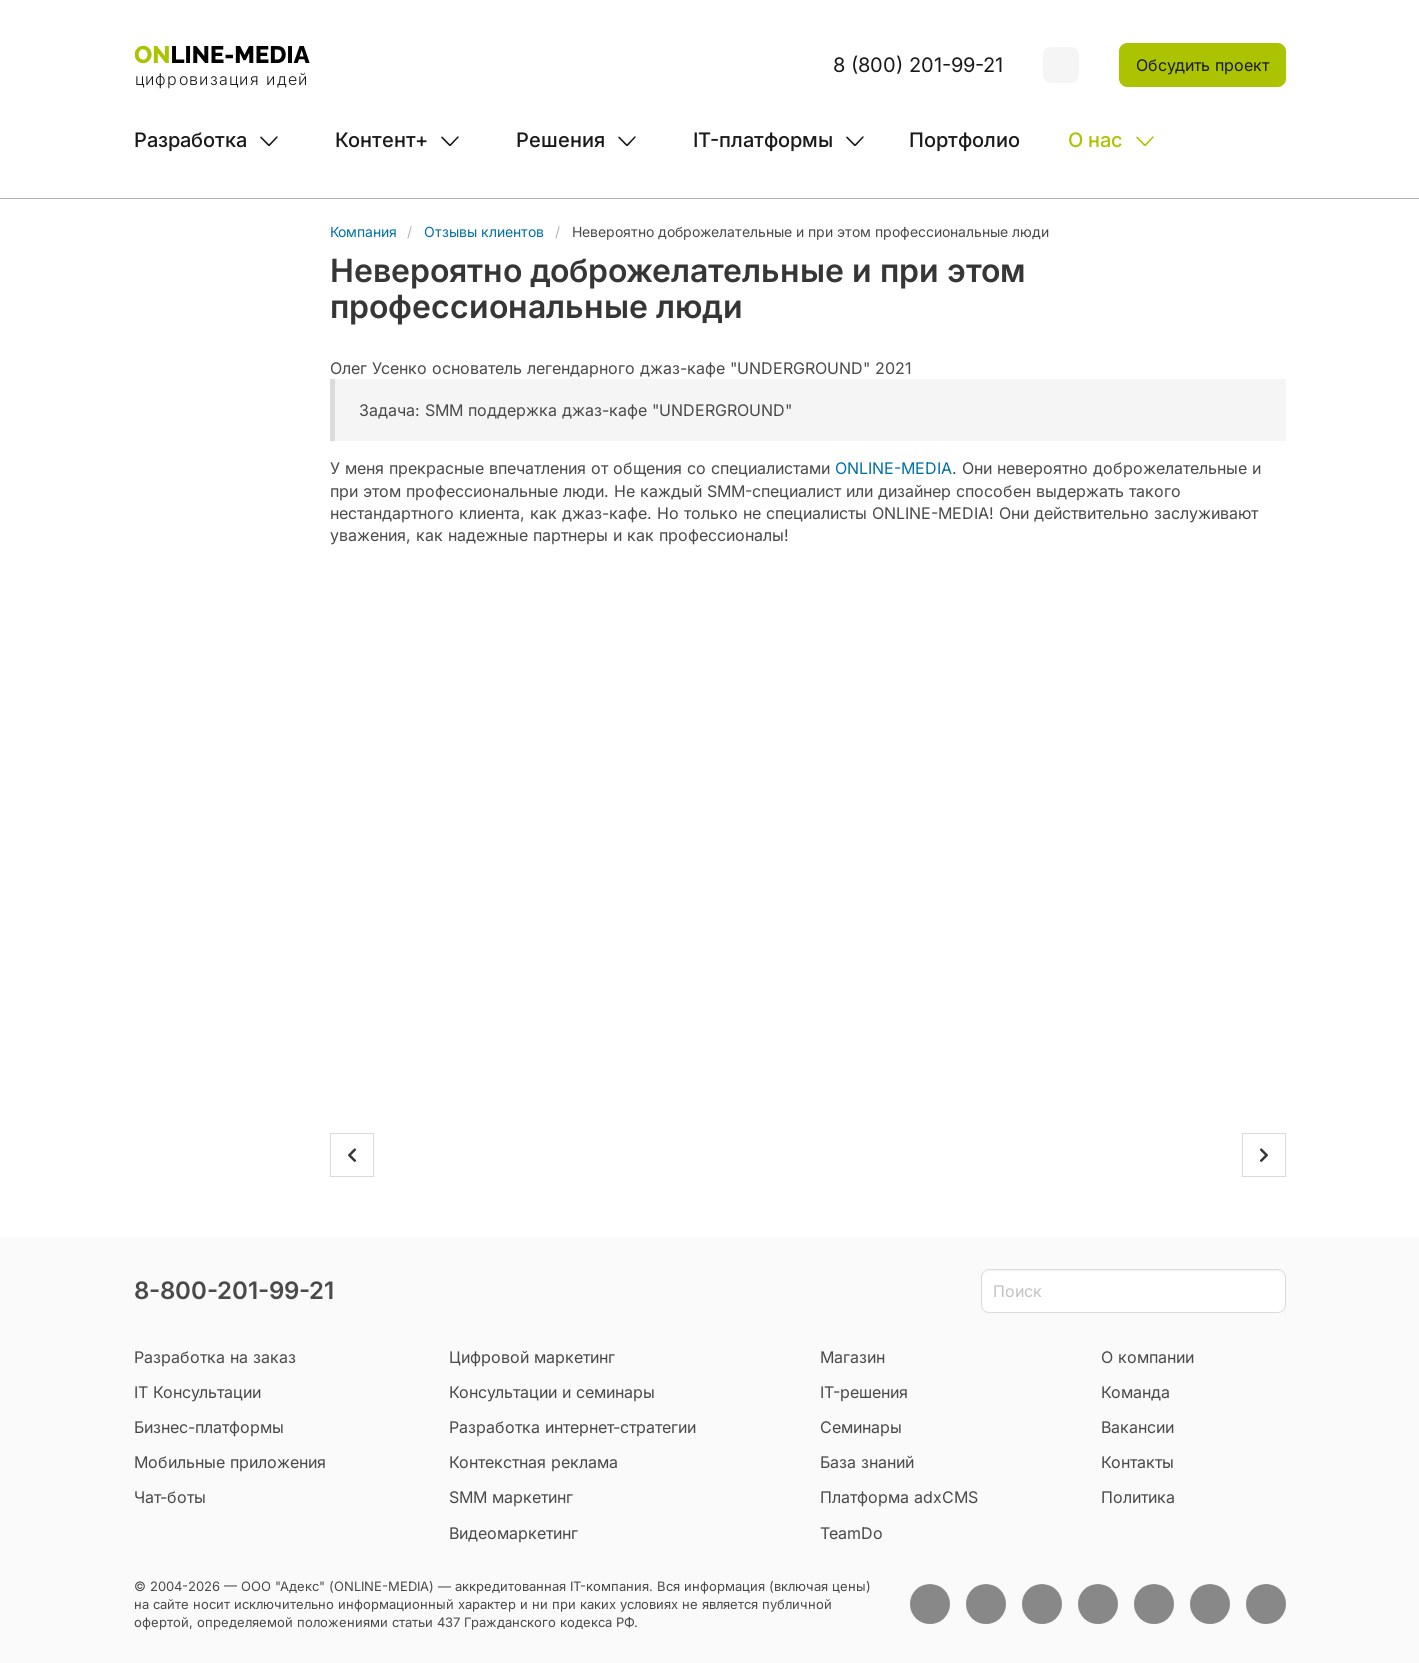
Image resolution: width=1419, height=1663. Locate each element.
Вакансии (1137, 1427)
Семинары (861, 1427)
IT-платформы (763, 140)
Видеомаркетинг (513, 1533)
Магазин (852, 1357)
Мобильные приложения (230, 1462)
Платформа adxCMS (899, 1497)
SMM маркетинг (511, 1497)
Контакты (1137, 1462)
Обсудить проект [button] (1202, 65)
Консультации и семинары (552, 1392)
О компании (1147, 1357)
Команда (1135, 1392)
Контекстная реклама (533, 1462)
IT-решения (864, 1392)
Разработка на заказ (215, 1357)
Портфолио (964, 140)
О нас (1095, 140)
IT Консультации (197, 1392)
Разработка (190, 140)
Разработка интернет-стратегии (572, 1427)
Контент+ (381, 140)
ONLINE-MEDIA (893, 468)
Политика (1138, 1497)
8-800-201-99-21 (234, 1290)
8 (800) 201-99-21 (918, 65)
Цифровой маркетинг (532, 1357)
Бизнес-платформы (209, 1427)
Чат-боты (170, 1497)
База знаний (867, 1462)
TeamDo (851, 1533)
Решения (560, 140)
